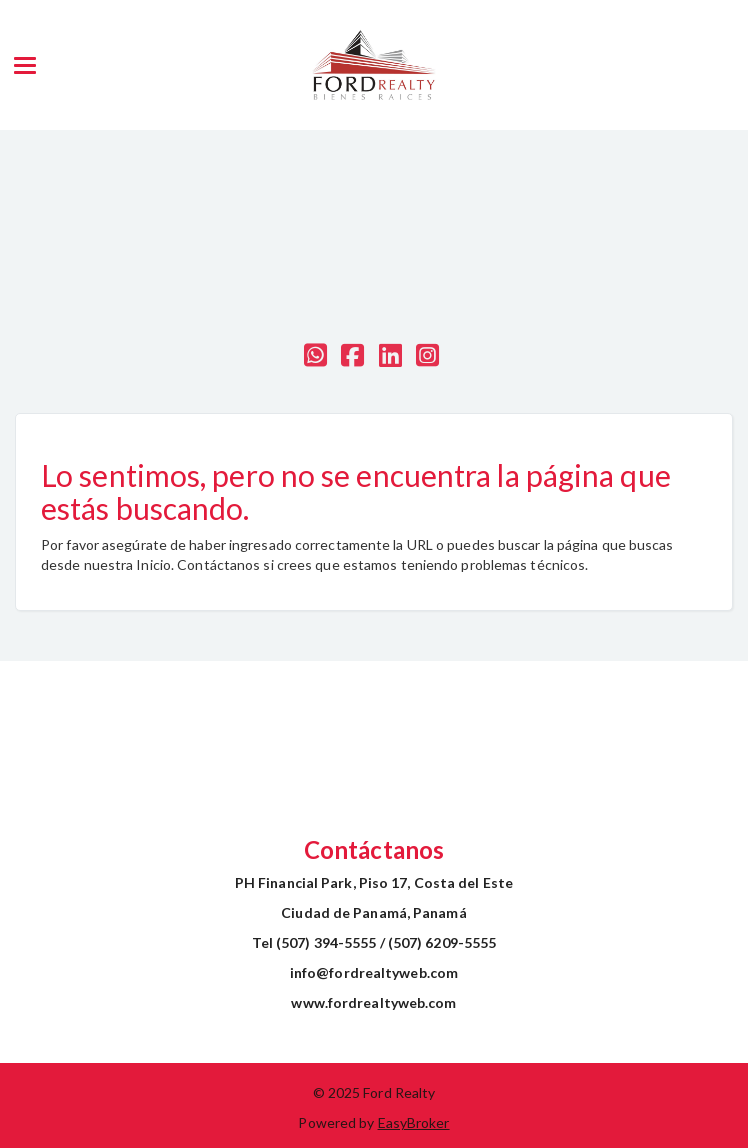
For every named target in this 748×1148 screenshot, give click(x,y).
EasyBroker (414, 1122)
